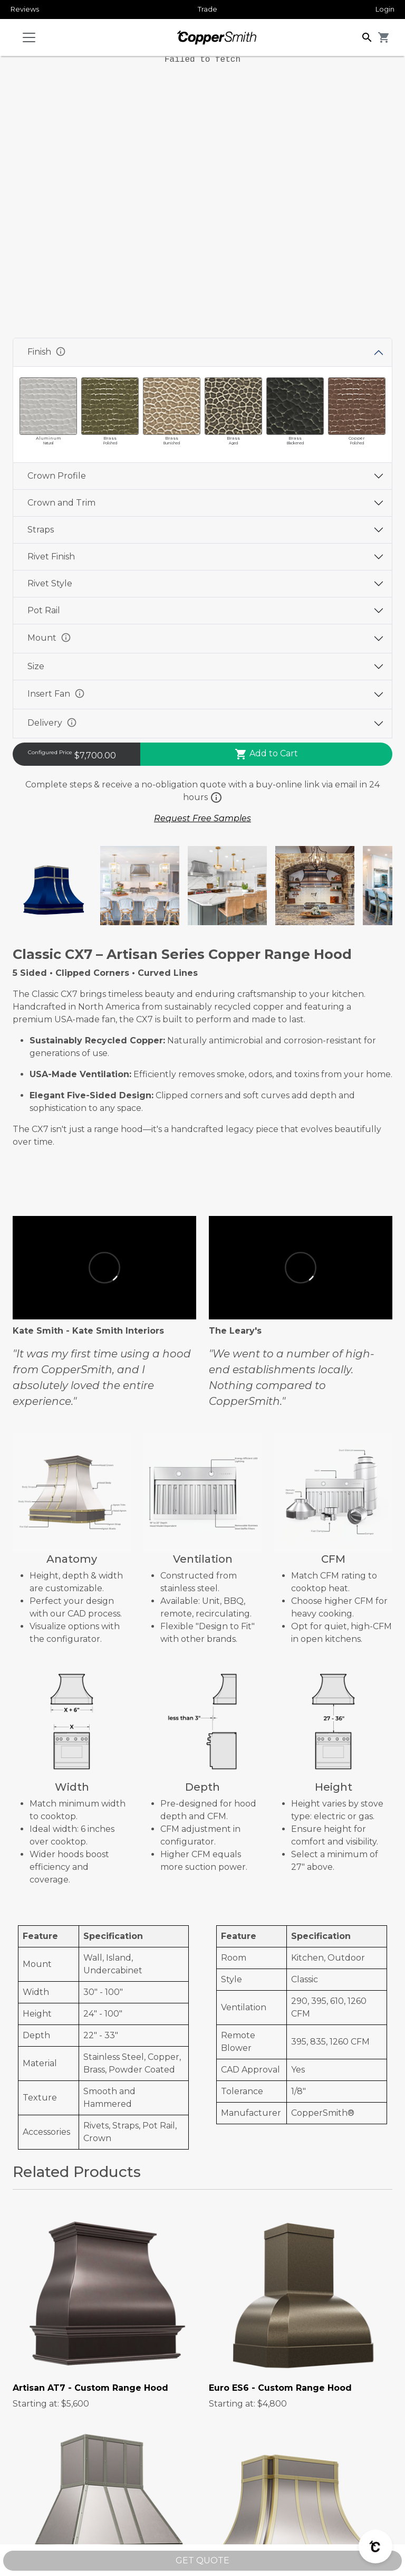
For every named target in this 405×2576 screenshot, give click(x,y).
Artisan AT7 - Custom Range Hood (90, 2388)
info (60, 351)
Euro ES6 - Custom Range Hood (280, 2388)
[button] (367, 37)
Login (384, 9)
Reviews (25, 9)
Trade (207, 9)
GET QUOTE (202, 2560)
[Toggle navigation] (29, 37)
